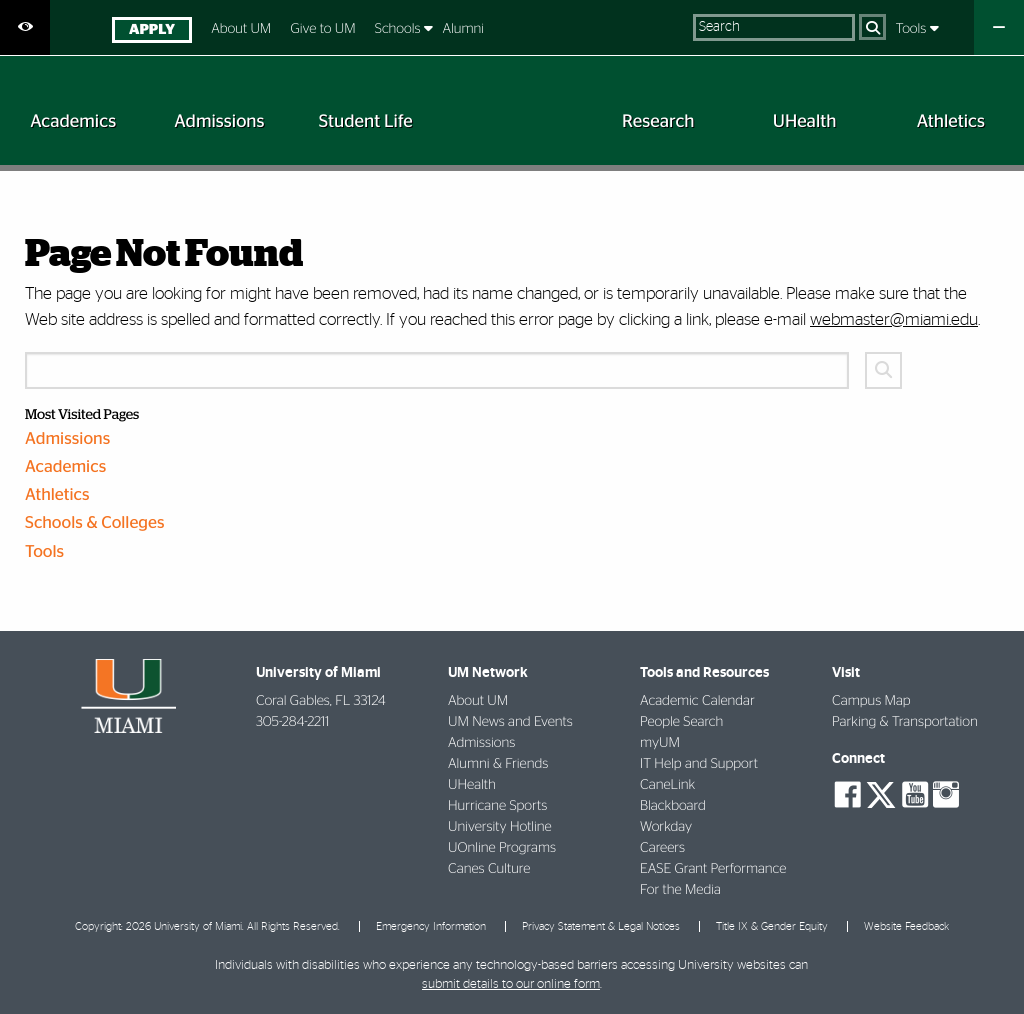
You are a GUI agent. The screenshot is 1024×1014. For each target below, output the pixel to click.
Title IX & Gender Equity (772, 926)
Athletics (57, 495)
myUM (660, 743)
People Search (681, 722)
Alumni (463, 29)
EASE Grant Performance (713, 869)
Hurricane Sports (497, 806)
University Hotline (500, 827)
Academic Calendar (697, 701)
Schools (399, 29)
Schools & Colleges (95, 523)
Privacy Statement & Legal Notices (601, 926)
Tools (913, 29)
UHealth (472, 785)
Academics (65, 467)
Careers (662, 848)
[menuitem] (151, 32)
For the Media (680, 890)
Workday (666, 827)
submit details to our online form (511, 984)
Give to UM (322, 29)
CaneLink (667, 785)
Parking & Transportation (905, 722)
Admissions (67, 439)
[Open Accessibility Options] (25, 27)
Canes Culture (489, 869)
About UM (241, 29)
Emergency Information (431, 926)
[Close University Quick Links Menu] (999, 27)
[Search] (872, 27)
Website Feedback (906, 926)
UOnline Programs (502, 848)
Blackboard (673, 806)
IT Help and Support (699, 764)
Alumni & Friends (498, 764)
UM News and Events (510, 722)
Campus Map (871, 701)
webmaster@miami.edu (894, 319)
